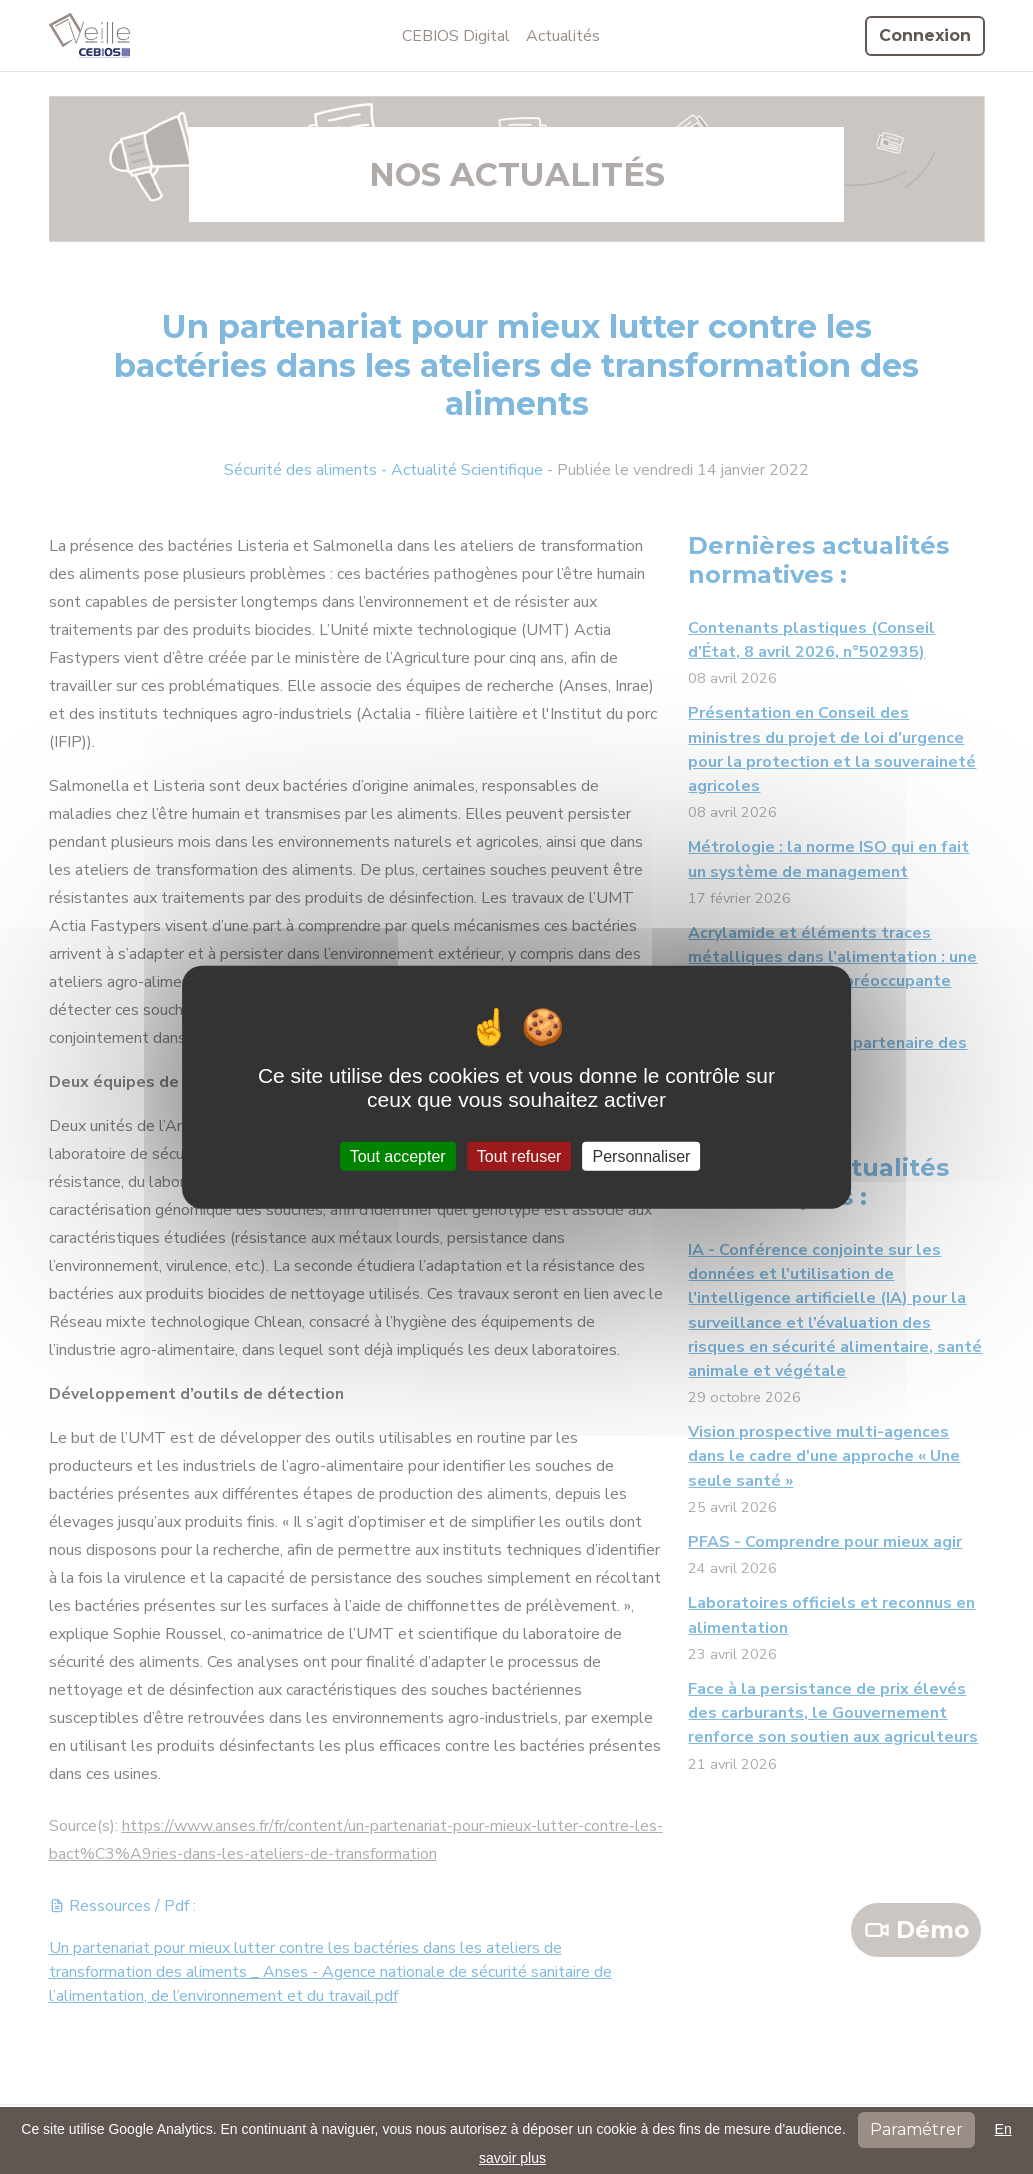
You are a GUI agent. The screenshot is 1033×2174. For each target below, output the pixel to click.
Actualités (563, 36)
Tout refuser (519, 1155)
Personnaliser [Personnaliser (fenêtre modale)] (642, 1155)
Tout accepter (398, 1155)
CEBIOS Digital (456, 36)
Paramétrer (916, 2129)
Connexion (925, 35)
